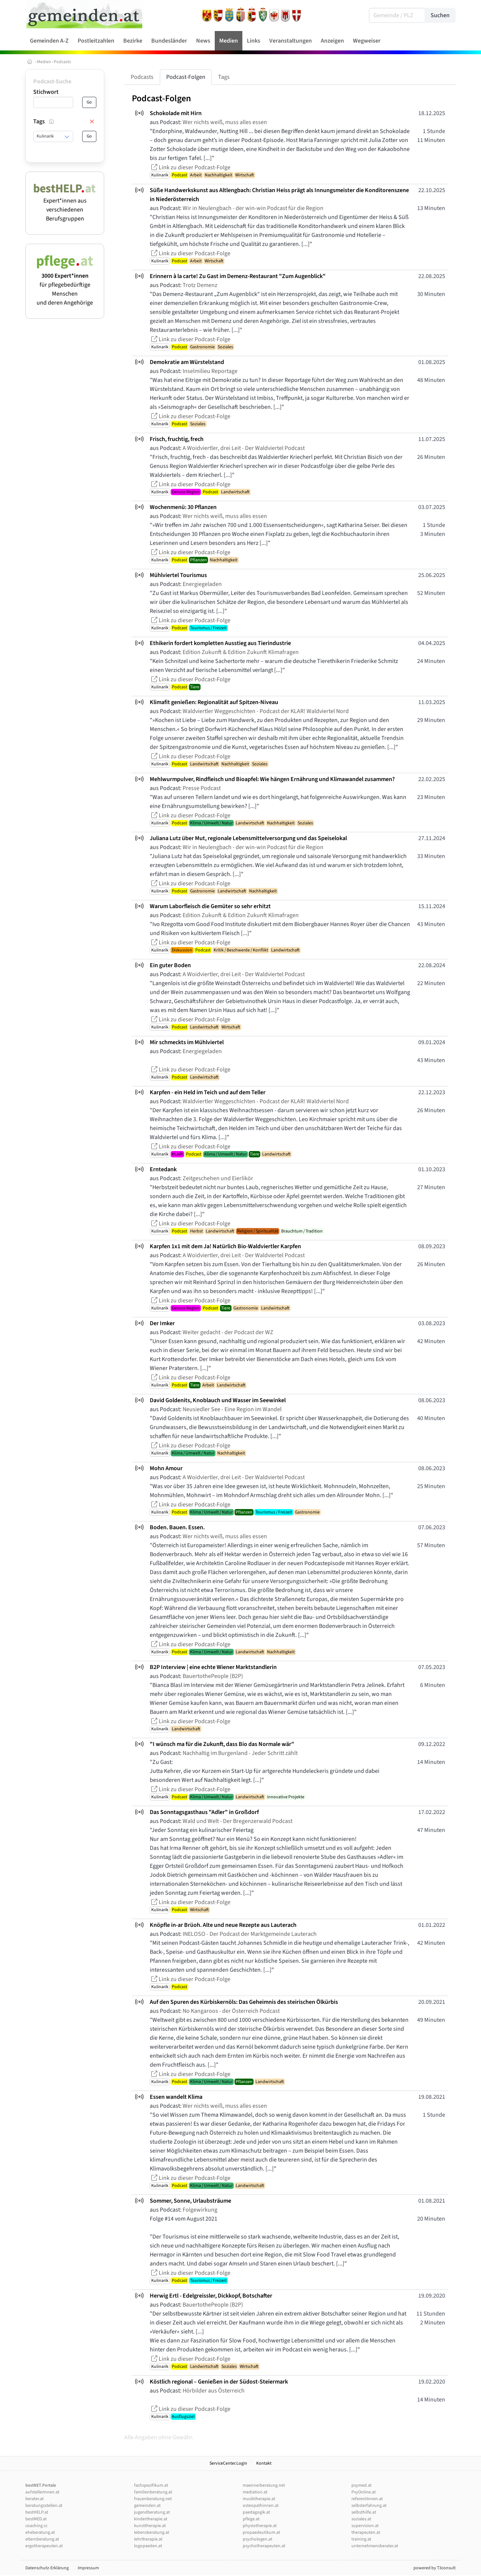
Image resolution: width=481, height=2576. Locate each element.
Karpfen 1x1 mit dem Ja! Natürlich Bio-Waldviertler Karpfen (225, 1246)
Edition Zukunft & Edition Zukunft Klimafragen (241, 652)
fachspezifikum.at (151, 2485)
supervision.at (365, 2526)
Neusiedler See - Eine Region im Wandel (232, 1409)
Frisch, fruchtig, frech (177, 439)
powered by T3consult (434, 2568)
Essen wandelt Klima (176, 2097)
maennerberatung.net (264, 2485)
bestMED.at (36, 2519)
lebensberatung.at (151, 2532)
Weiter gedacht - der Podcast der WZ (228, 1332)
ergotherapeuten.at (44, 2546)
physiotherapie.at (260, 2526)
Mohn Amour (166, 1468)
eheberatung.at (40, 2532)
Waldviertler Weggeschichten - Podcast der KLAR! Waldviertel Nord (266, 711)
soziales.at (361, 2519)
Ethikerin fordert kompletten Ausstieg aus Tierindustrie (220, 643)
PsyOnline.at (363, 2492)
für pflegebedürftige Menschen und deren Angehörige (65, 285)
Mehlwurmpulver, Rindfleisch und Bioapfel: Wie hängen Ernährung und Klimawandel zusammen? (272, 779)
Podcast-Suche (52, 81)
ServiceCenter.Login (228, 2463)
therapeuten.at (365, 2532)
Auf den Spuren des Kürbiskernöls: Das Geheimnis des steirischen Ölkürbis (244, 2002)
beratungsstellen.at (43, 2505)
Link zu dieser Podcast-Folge (190, 167)
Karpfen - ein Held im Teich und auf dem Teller (208, 1092)
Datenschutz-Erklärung (47, 2568)
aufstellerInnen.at (42, 2492)
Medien (44, 62)
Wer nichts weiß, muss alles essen (225, 122)
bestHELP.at (36, 2512)
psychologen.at (257, 2539)
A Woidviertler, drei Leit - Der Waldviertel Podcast (244, 448)
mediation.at (255, 2492)
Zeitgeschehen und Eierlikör (218, 1178)
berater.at (34, 2499)
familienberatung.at (153, 2492)
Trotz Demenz (200, 285)
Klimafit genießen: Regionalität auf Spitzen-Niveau (214, 702)
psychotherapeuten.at (264, 2546)
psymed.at (361, 2485)
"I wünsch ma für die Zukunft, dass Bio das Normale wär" (222, 1744)
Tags (224, 77)
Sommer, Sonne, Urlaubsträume (190, 2201)
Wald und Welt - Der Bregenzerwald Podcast (237, 1821)
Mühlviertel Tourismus (178, 575)
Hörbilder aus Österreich (214, 2391)
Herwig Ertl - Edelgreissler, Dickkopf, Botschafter (211, 2296)
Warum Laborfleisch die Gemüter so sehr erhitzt (210, 906)
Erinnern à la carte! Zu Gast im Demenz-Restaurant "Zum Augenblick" (238, 276)
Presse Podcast (202, 788)
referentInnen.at (367, 2499)
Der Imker (162, 1323)
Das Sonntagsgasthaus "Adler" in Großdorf (204, 1812)
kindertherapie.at (150, 2519)
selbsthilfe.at (363, 2512)
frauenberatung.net (153, 2499)
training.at (361, 2539)
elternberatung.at (42, 2539)
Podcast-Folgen (185, 77)
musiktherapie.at (259, 2499)
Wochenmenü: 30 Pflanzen (183, 507)
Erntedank (163, 1169)
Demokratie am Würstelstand (187, 362)
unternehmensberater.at (374, 2546)
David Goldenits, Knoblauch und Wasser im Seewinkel (218, 1400)
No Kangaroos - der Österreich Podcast (231, 2011)
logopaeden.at (148, 2546)
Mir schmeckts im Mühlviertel (187, 1042)
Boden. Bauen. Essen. (177, 1527)
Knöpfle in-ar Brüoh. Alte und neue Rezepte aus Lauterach (223, 1925)
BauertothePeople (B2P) (213, 1676)
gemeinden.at (147, 2505)
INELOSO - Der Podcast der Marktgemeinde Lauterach (250, 1934)
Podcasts (62, 62)
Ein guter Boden (170, 965)
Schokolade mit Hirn (176, 113)
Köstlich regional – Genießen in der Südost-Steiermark (219, 2382)
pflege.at (251, 2519)
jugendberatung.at (152, 2512)
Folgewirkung (200, 2210)
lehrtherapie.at (148, 2539)
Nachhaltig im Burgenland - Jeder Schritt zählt (240, 1753)
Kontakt (263, 2463)
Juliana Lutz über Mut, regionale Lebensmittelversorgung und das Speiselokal (248, 838)
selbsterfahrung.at (369, 2505)
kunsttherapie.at (150, 2526)
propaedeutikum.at (261, 2532)
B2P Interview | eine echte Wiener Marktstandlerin (213, 1667)
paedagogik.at (256, 2512)
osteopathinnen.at (261, 2505)
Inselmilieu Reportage (210, 371)
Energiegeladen (202, 584)
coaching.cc (36, 2526)
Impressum (88, 2568)
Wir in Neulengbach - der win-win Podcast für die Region (253, 208)
